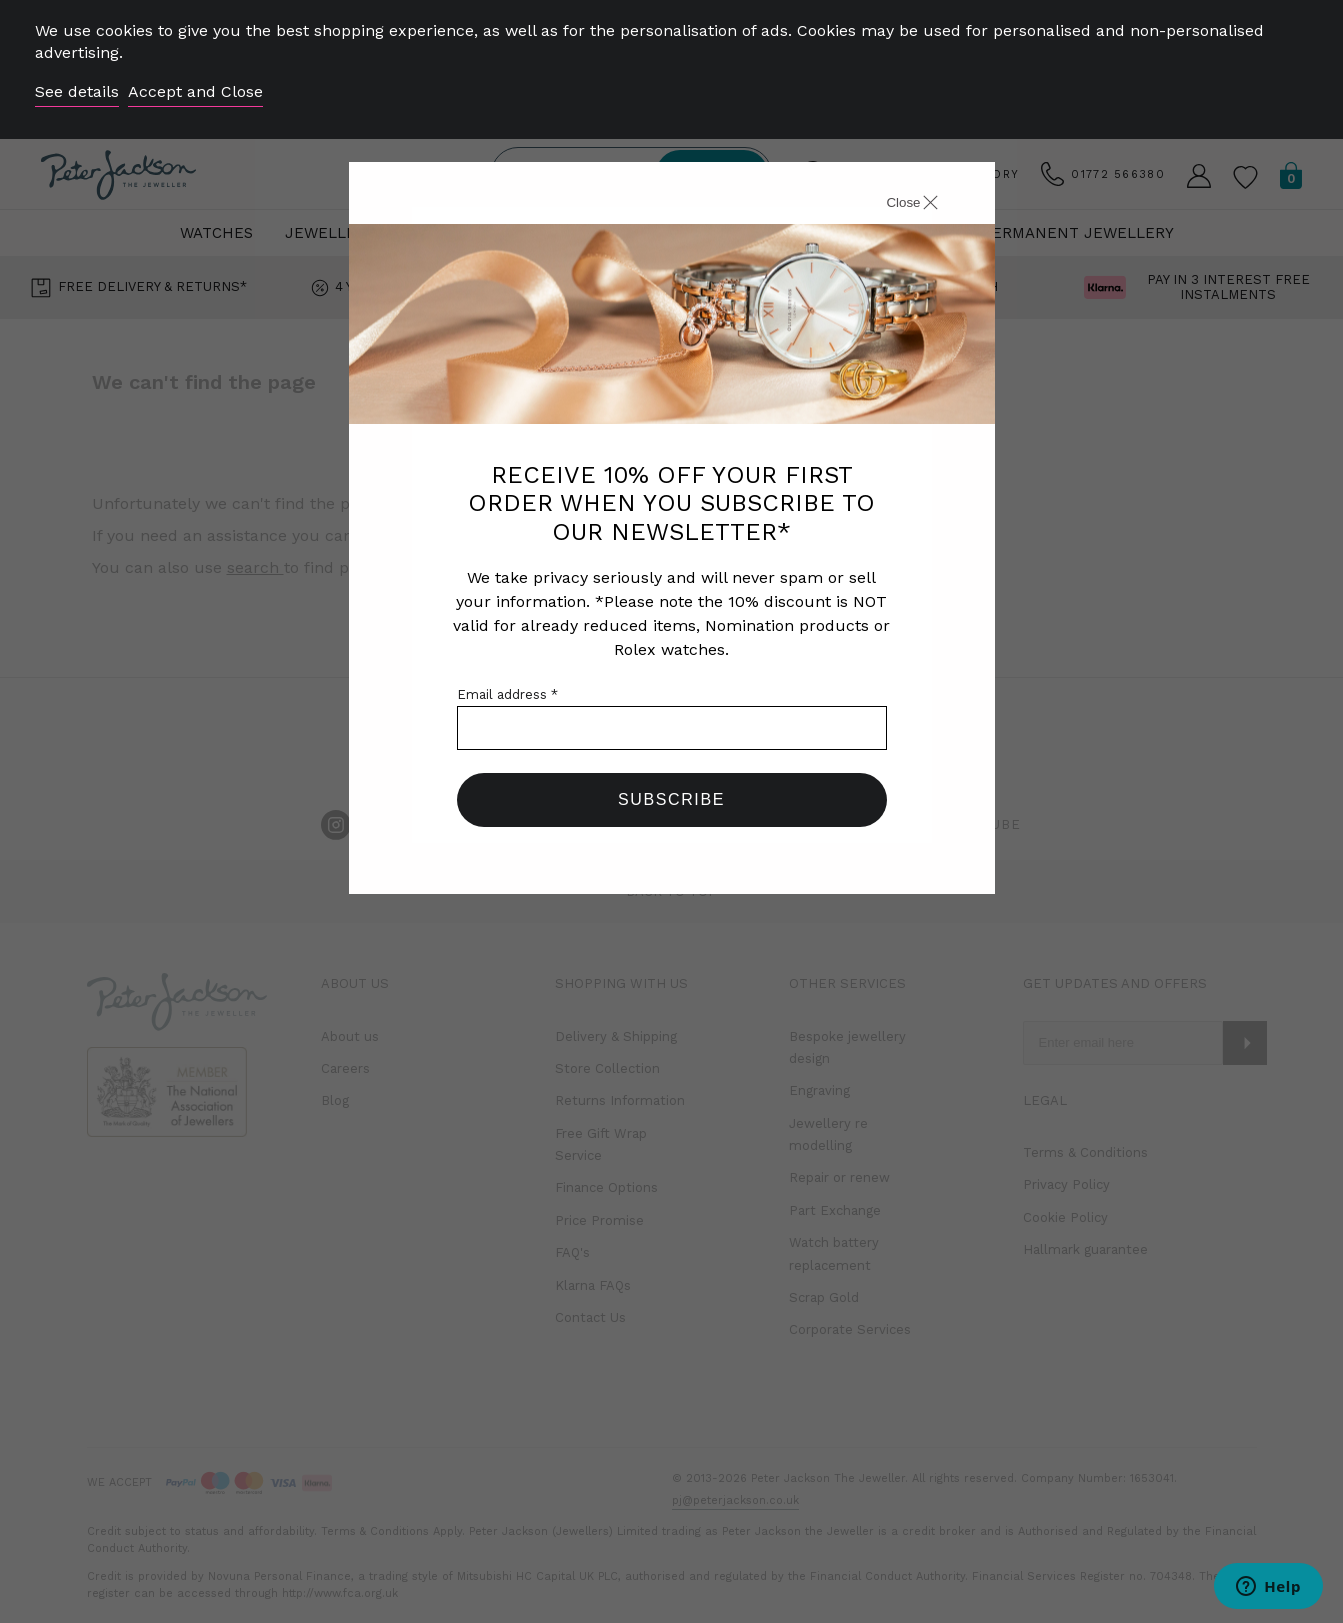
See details (77, 91)
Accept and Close (195, 91)
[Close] (890, 205)
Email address (507, 694)
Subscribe (671, 799)
